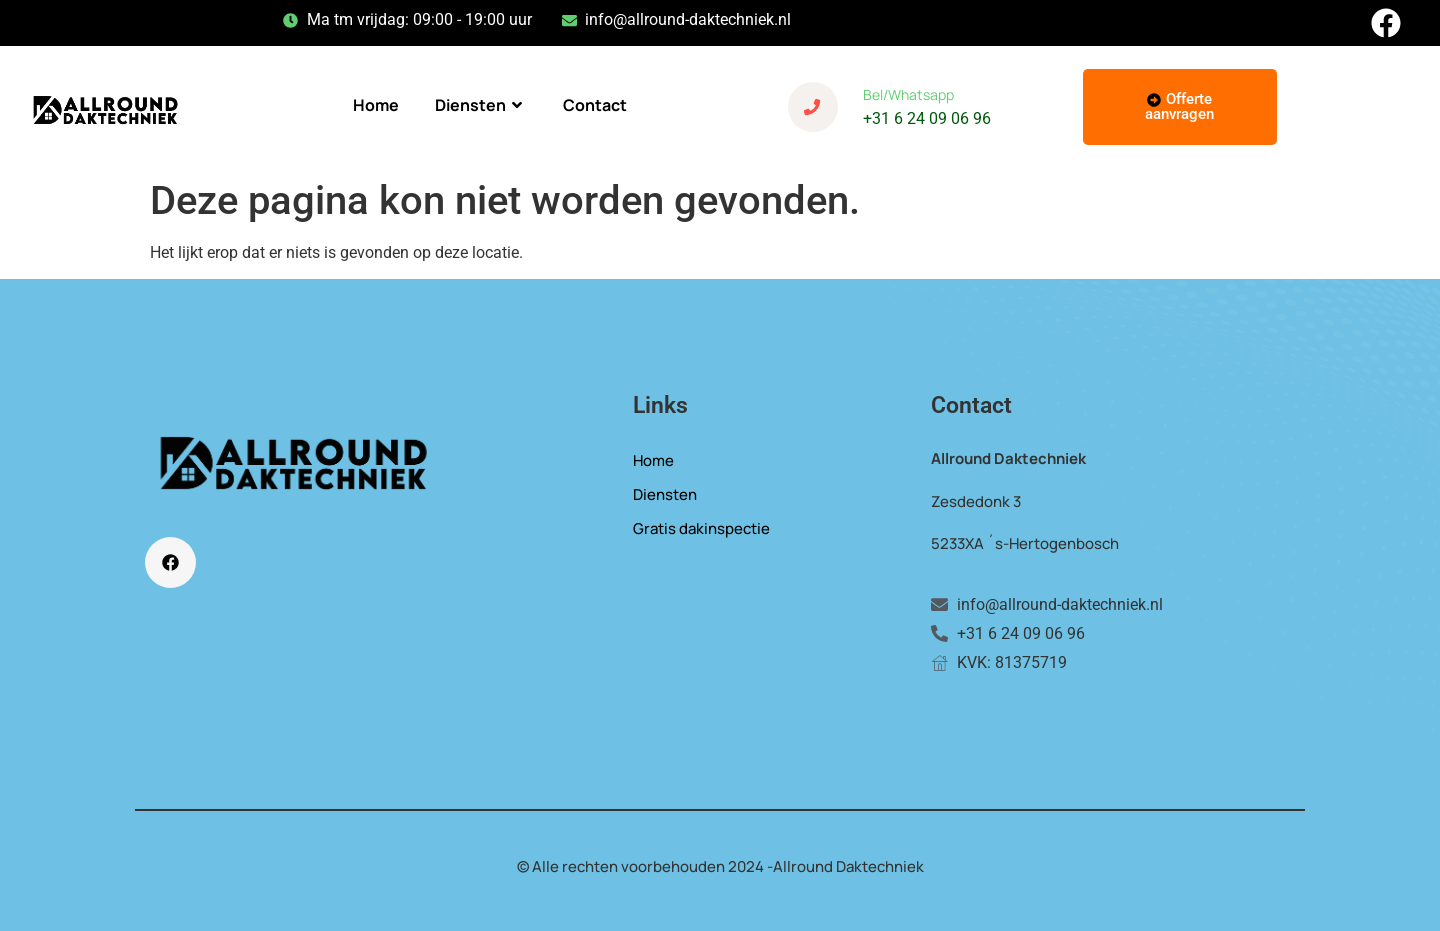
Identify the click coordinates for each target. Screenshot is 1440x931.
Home (376, 105)
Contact (595, 105)
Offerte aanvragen (1179, 106)
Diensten (481, 105)
